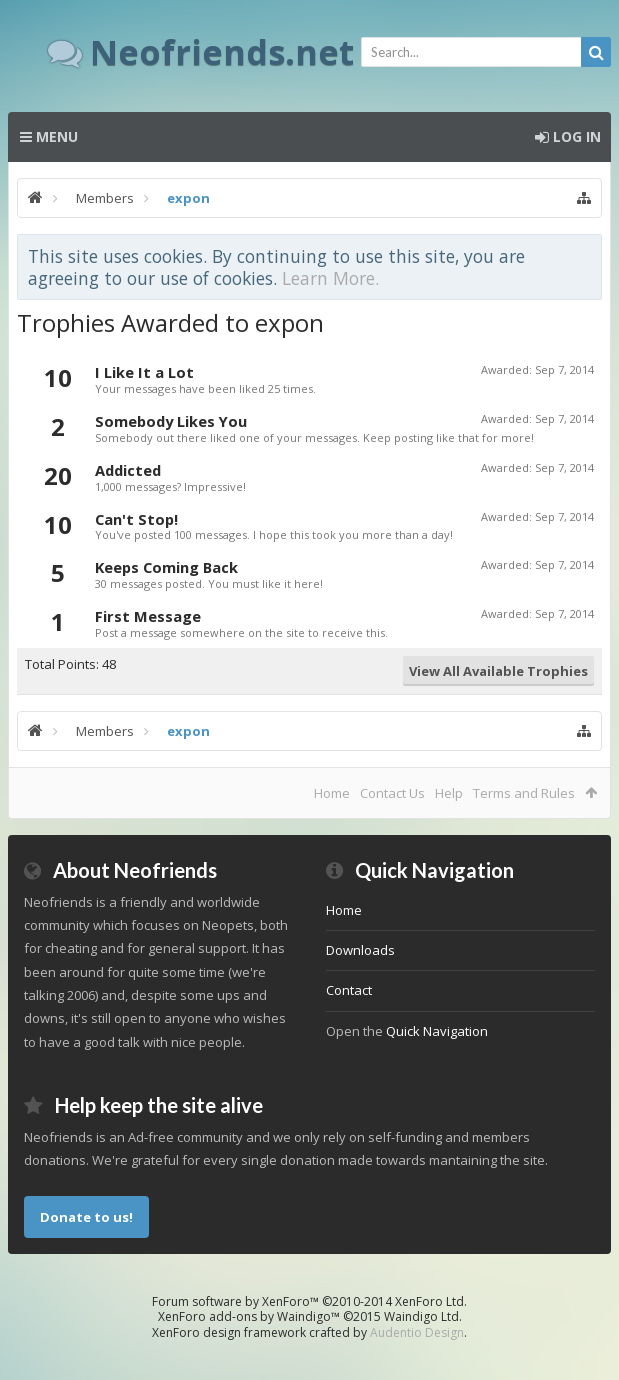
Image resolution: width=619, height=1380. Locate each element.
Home (332, 793)
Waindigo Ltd (421, 1316)
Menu (49, 136)
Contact (349, 990)
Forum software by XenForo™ (309, 1301)
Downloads (360, 950)
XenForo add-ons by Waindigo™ (249, 1316)
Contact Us (392, 793)
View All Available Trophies (498, 671)
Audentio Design (417, 1332)
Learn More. (330, 278)
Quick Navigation (437, 1031)
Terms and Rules (524, 793)
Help (449, 793)
